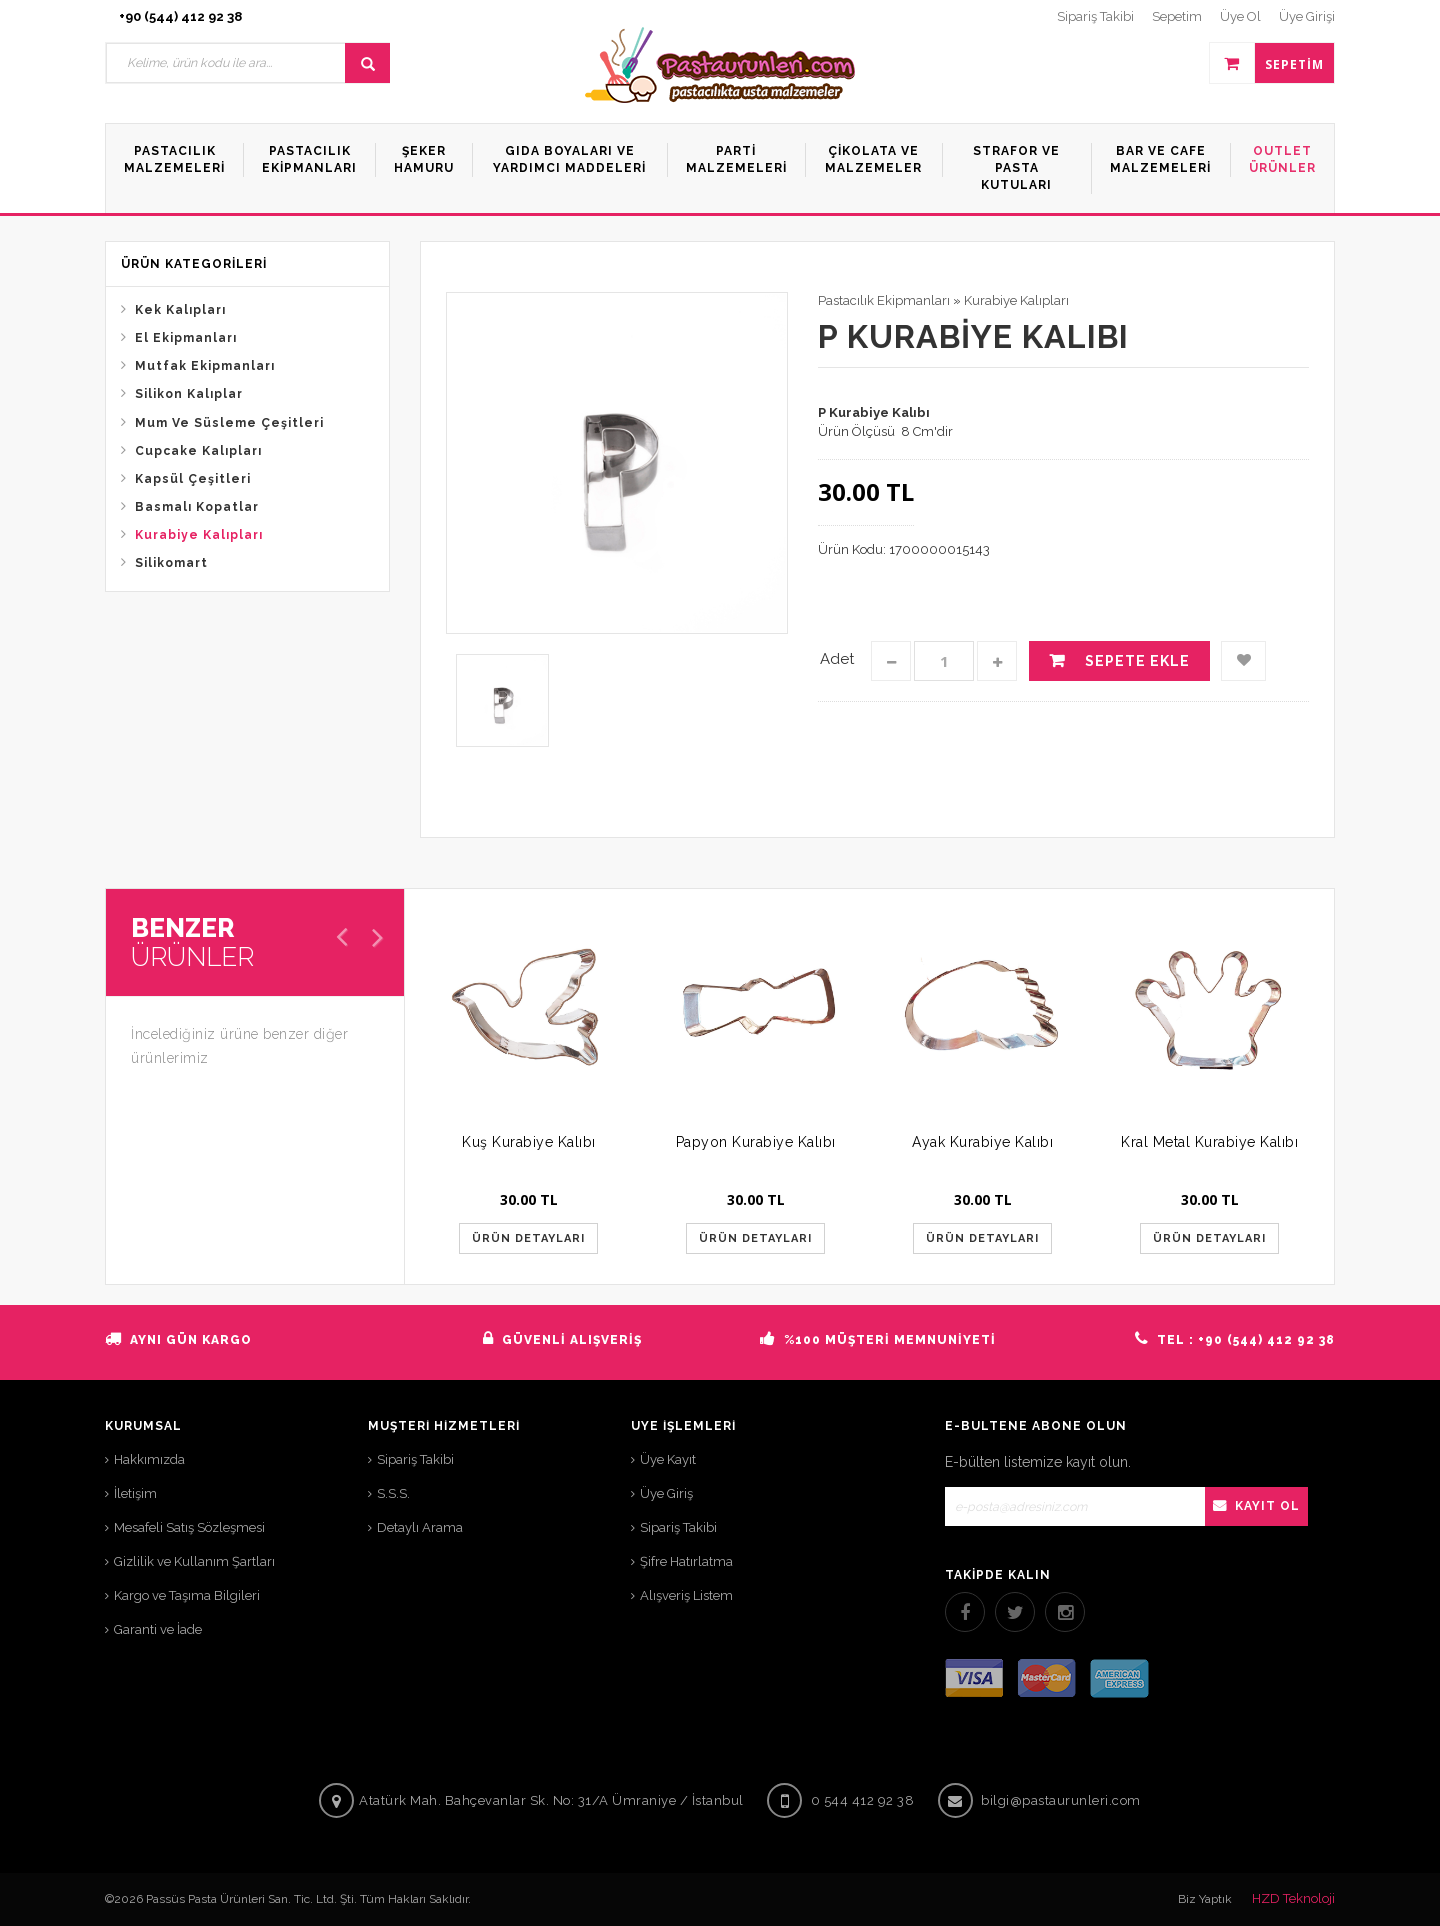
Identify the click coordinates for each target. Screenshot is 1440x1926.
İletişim (135, 1493)
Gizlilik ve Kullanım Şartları (194, 1561)
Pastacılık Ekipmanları (884, 300)
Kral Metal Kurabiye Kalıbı (1209, 1142)
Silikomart (171, 563)
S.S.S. (393, 1493)
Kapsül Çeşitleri (193, 479)
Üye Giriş (666, 1493)
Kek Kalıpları (180, 310)
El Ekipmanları (186, 338)
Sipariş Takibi (415, 1459)
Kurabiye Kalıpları (199, 535)
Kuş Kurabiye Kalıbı (529, 1142)
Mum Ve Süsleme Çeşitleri (229, 423)
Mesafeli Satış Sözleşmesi (189, 1527)
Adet (837, 659)
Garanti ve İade (158, 1629)
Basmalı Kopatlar (197, 507)
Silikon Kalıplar (189, 394)
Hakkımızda (149, 1459)
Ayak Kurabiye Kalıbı (982, 1142)
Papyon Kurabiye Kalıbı (756, 1142)
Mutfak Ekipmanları (205, 366)
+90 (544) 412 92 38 (180, 16)
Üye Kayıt (668, 1459)
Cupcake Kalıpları (198, 451)
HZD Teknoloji (1293, 1898)
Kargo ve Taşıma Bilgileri (187, 1595)
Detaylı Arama (420, 1527)
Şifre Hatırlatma (686, 1561)
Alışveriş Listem (686, 1595)
